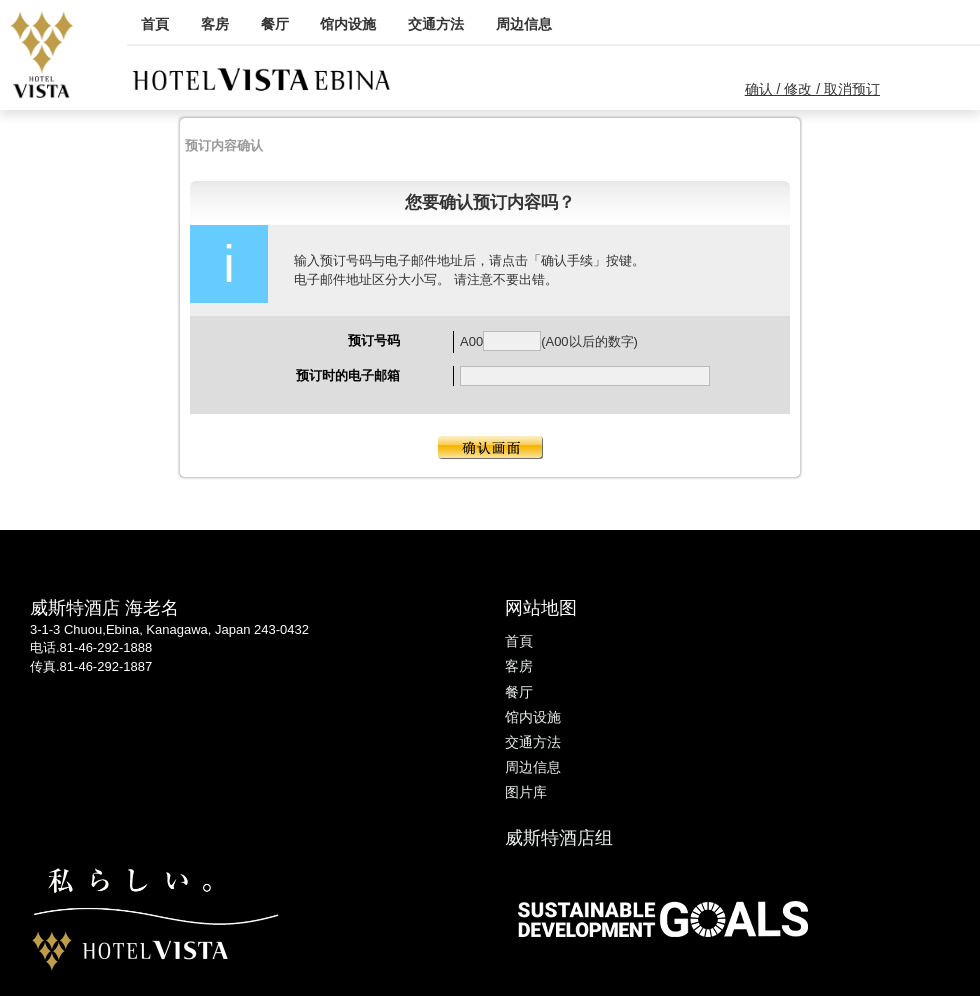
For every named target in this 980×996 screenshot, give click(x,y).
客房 (215, 24)
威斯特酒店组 (559, 838)
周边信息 (524, 24)
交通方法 (436, 24)
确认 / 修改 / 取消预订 (812, 89)
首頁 (155, 24)
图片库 (526, 792)
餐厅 (275, 24)
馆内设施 (348, 24)
